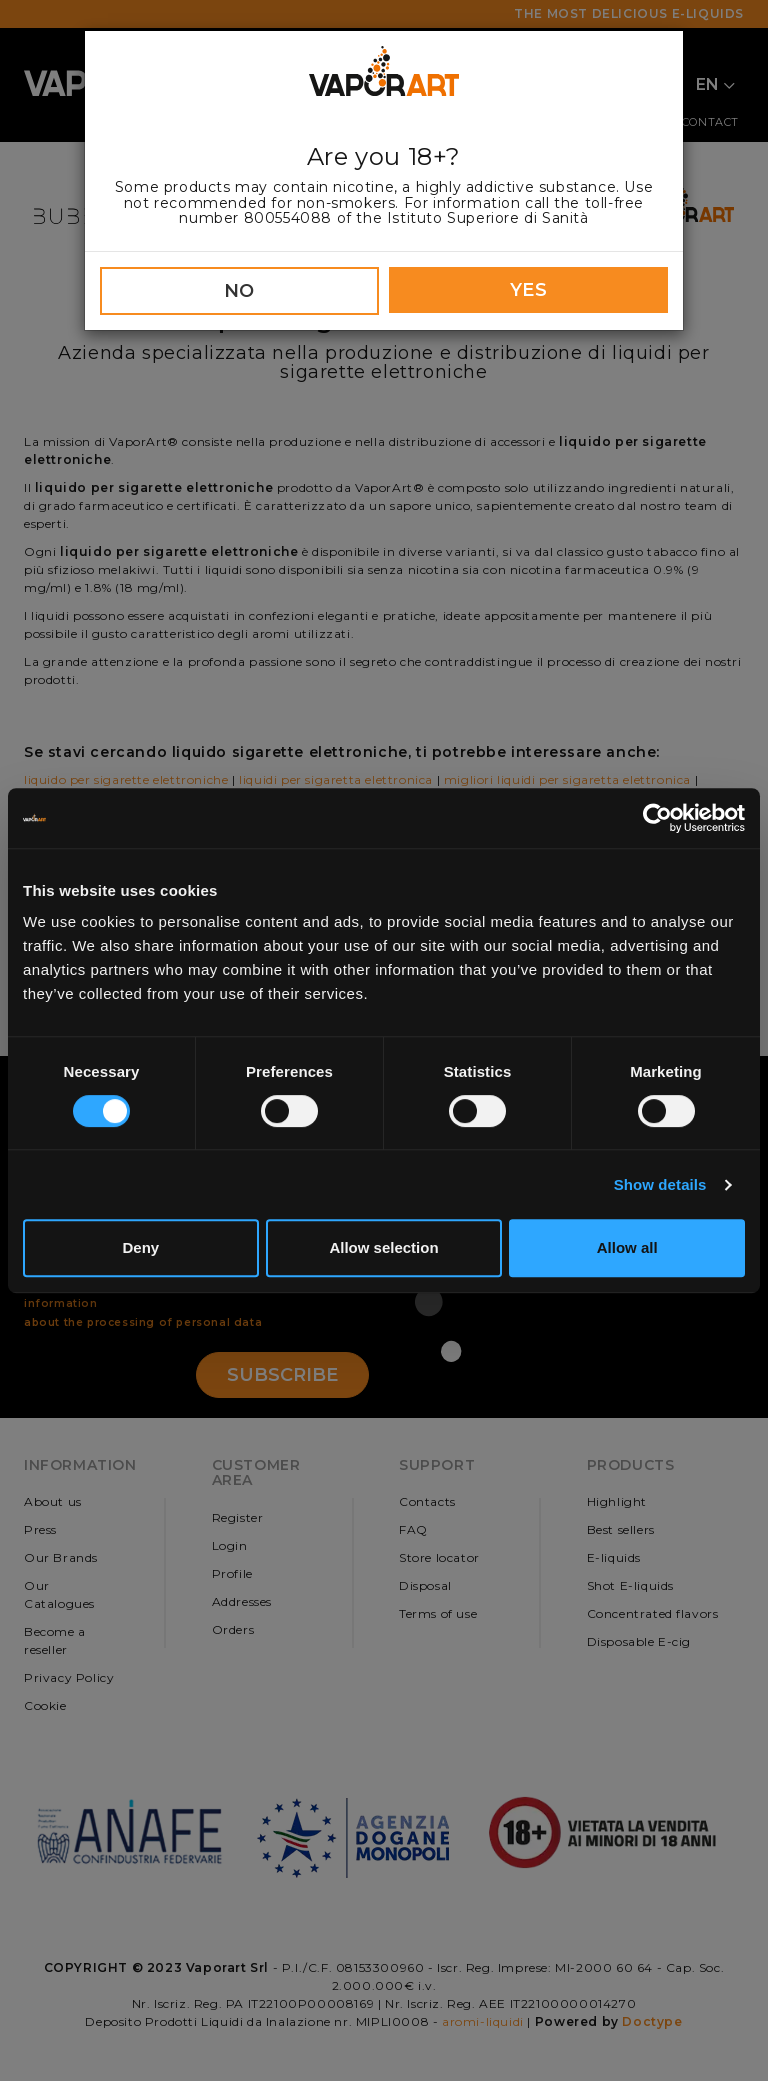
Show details (660, 1184)
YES (529, 290)
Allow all (627, 1247)
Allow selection (383, 1247)
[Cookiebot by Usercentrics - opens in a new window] (657, 818)
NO (239, 291)
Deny (140, 1247)
